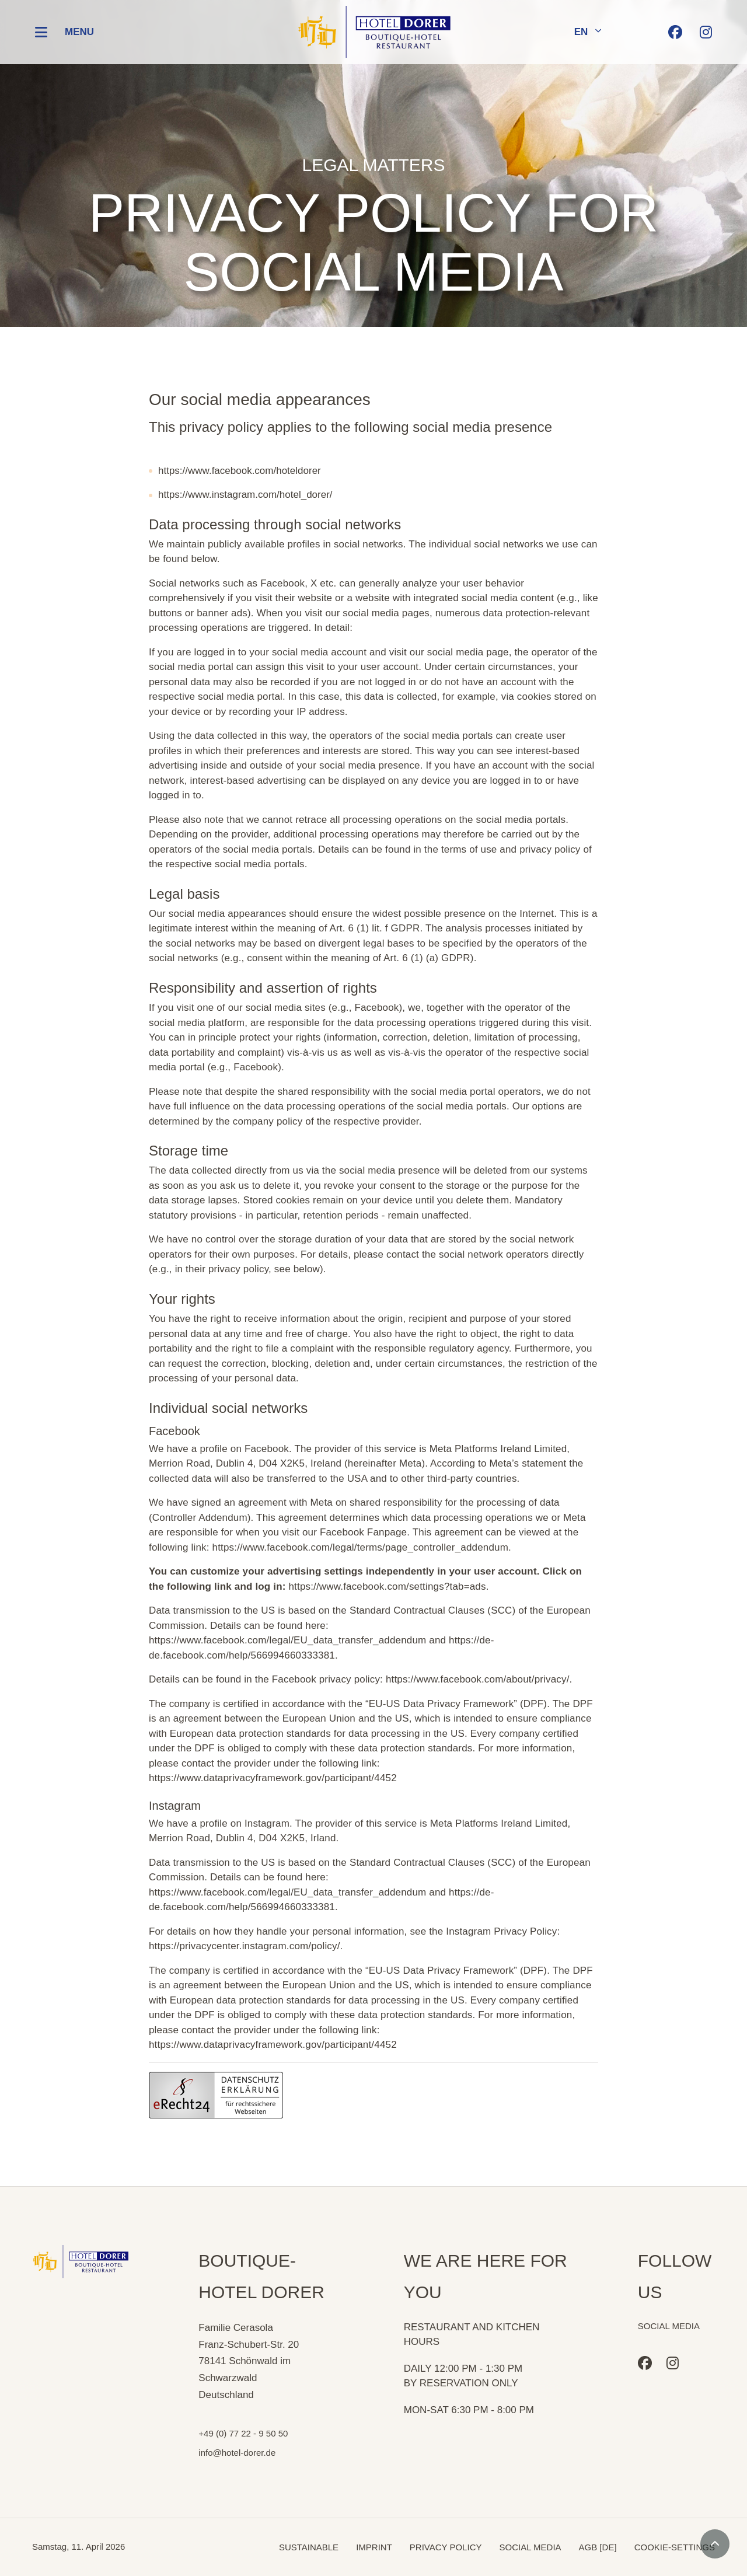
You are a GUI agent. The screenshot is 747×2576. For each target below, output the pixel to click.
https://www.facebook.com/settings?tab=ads (387, 1586)
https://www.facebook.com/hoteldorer (239, 470)
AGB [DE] (598, 2547)
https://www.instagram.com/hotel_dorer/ (245, 494)
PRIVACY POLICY (446, 2547)
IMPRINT (374, 2547)
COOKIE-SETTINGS (674, 2547)
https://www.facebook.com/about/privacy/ (478, 1679)
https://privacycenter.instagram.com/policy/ (244, 1946)
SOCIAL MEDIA (530, 2547)
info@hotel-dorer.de (236, 2453)
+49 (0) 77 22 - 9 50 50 (243, 2433)
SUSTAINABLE (308, 2547)
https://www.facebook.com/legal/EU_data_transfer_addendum (287, 1640)
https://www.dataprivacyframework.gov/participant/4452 (273, 1777)
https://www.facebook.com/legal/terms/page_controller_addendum (360, 1547)
